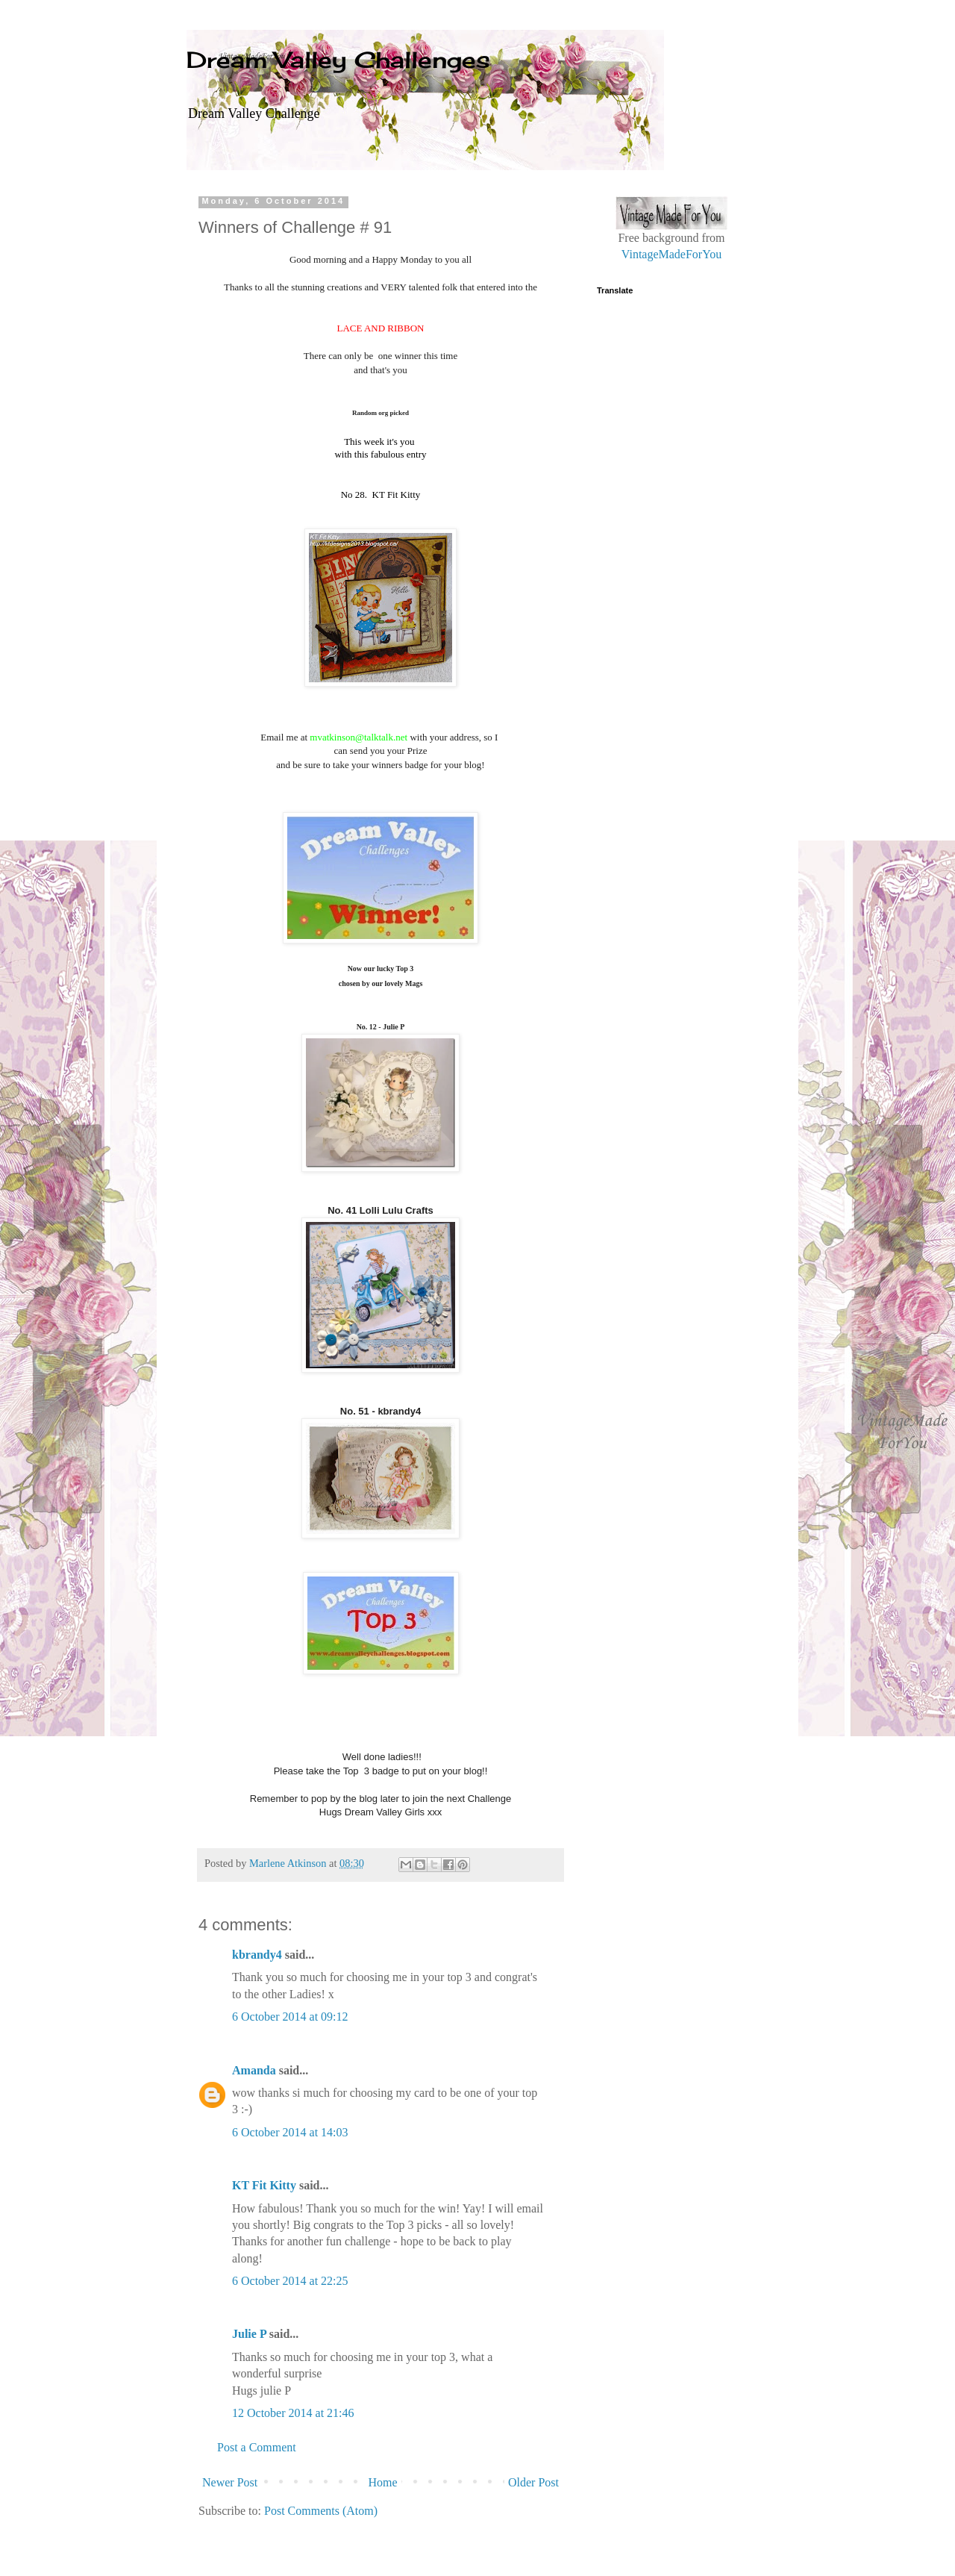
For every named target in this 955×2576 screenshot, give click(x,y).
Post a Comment (256, 2447)
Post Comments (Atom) (321, 2510)
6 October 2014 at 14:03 (290, 2132)
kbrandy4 (257, 1954)
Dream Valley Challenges (338, 59)
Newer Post (229, 2482)
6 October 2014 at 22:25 (290, 2280)
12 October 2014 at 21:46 (293, 2413)
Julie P (249, 2333)
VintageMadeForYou (671, 254)
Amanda (254, 2070)
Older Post (533, 2482)
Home (383, 2482)
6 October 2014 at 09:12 (290, 2016)
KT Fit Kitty (264, 2185)
